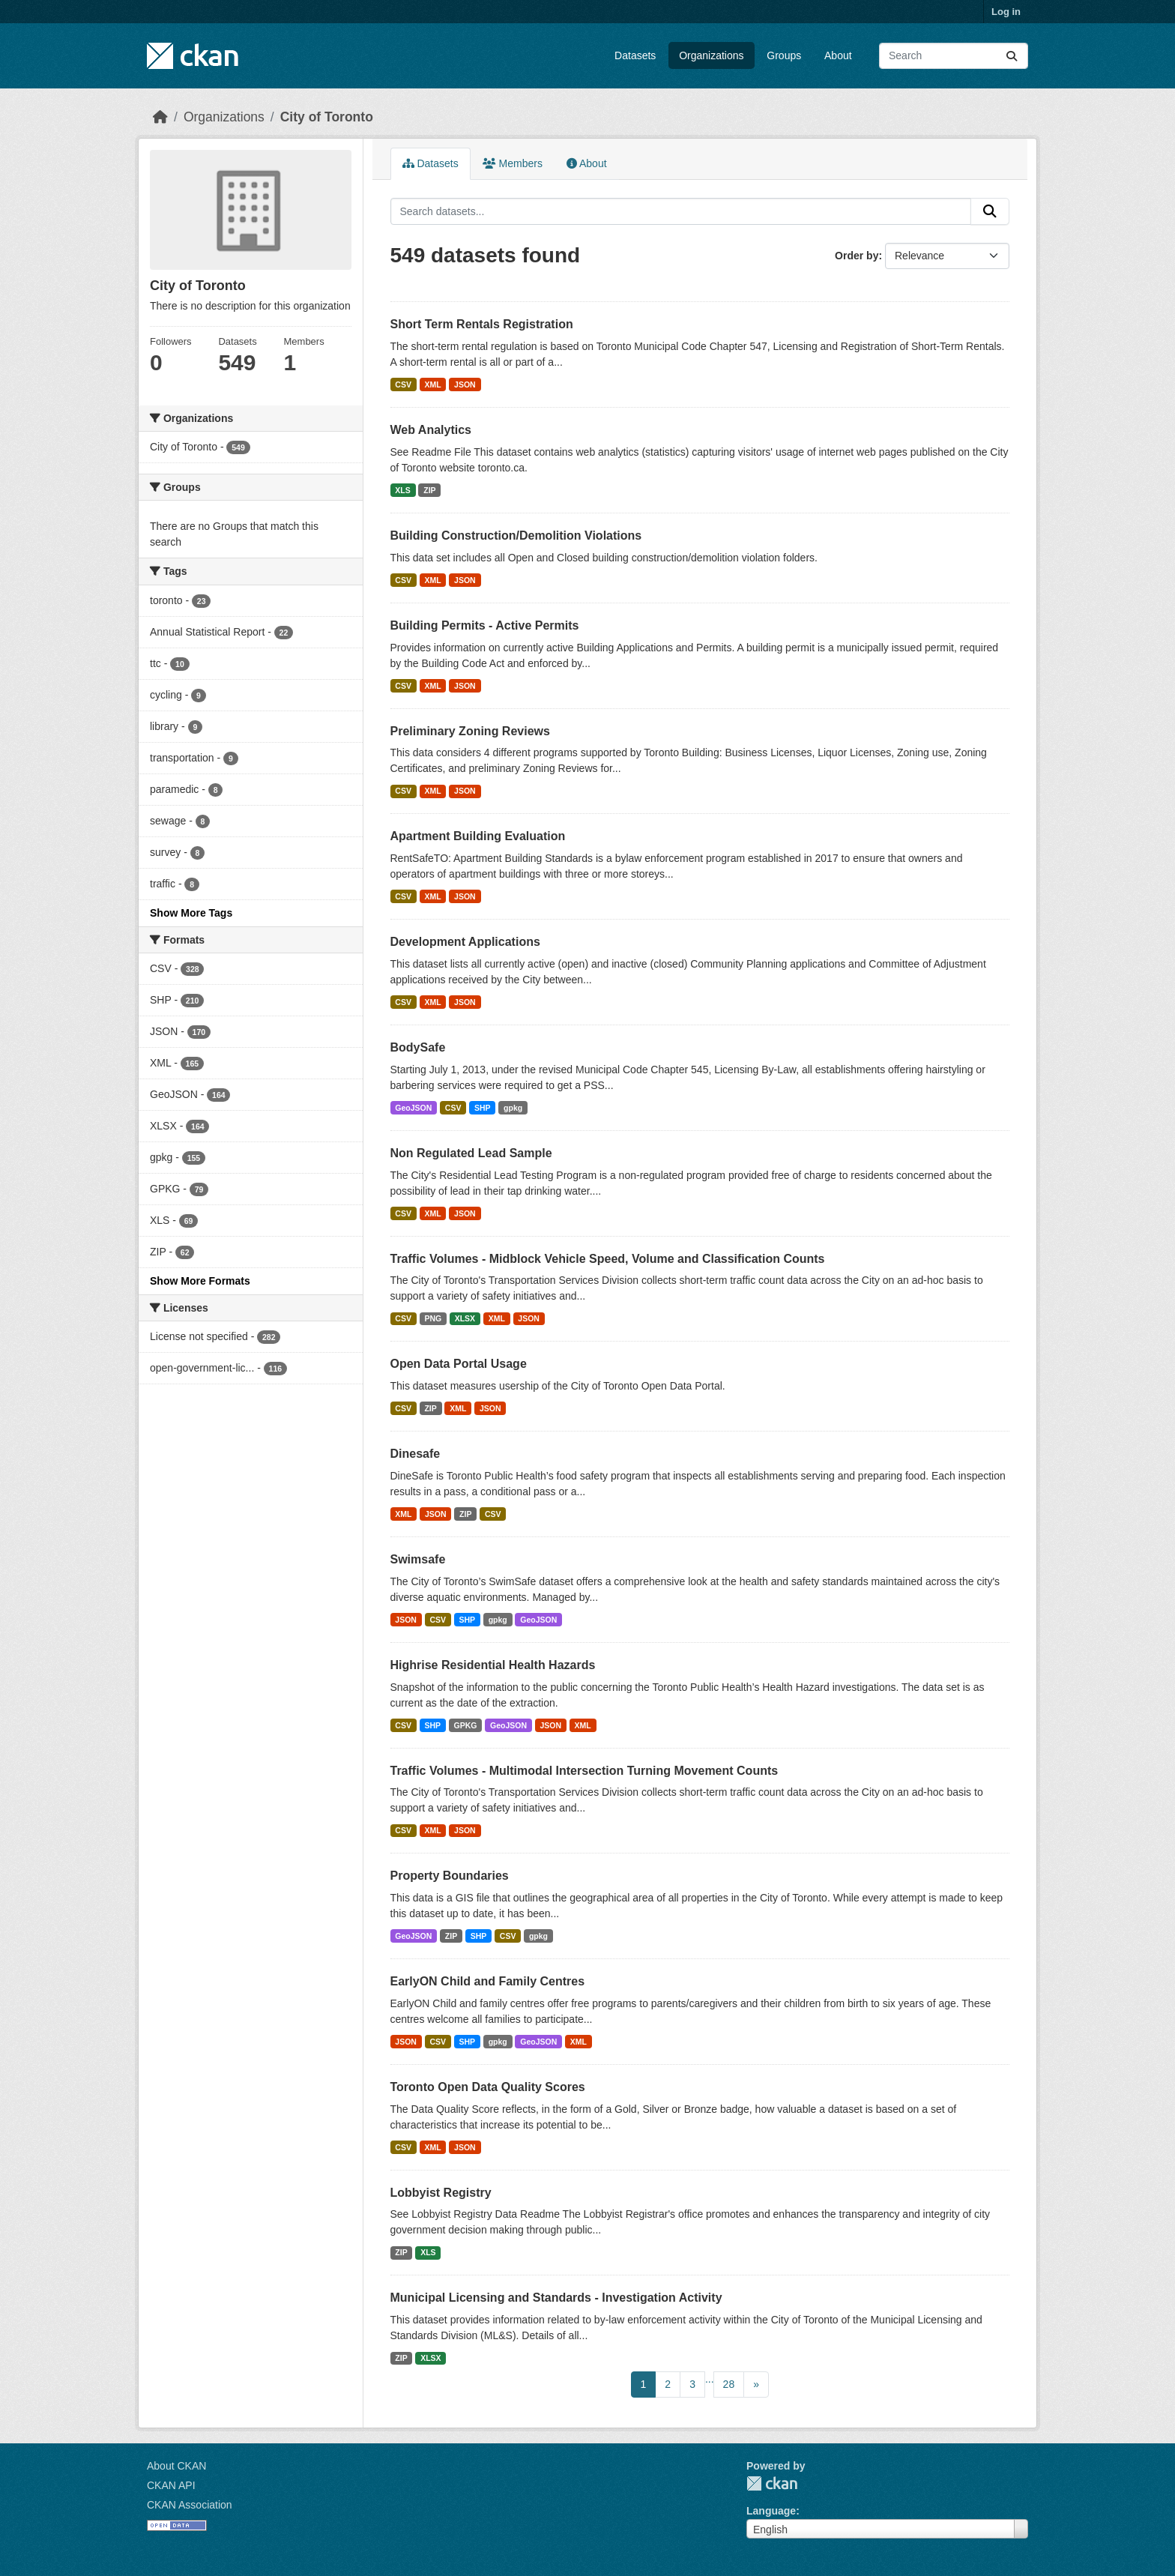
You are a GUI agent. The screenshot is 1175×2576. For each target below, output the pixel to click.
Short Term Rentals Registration (481, 324)
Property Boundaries (449, 1875)
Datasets (635, 55)
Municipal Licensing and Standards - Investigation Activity (556, 2297)
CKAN (771, 2483)
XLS (402, 490)
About (838, 55)
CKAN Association (189, 2505)
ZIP (429, 490)
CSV (403, 384)
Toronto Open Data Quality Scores (487, 2087)
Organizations (711, 55)
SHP (482, 1107)
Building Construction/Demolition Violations (516, 535)
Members (513, 163)
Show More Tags (191, 913)
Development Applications (465, 941)
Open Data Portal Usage (458, 1363)
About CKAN (176, 2466)
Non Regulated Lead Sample (471, 1153)
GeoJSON (413, 1107)
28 (729, 2384)
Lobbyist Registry (441, 2192)
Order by (856, 256)
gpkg (513, 1107)
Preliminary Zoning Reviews (470, 731)
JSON (465, 384)
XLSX (465, 1318)
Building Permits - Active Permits (484, 625)
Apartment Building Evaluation (478, 836)
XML (432, 384)
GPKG (465, 1725)
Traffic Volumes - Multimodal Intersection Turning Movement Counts (584, 1770)
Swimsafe (418, 1559)
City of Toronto (326, 116)
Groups (784, 55)
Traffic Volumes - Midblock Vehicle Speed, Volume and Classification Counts (607, 1258)
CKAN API (171, 2485)
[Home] (160, 116)
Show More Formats (200, 1281)
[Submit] (1012, 56)
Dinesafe (415, 1453)
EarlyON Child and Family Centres (487, 1981)
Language (771, 2511)
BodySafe (418, 1047)
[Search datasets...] (953, 56)
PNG (432, 1318)
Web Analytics (430, 429)
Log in (1006, 11)
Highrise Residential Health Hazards (493, 1665)
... (709, 2379)
